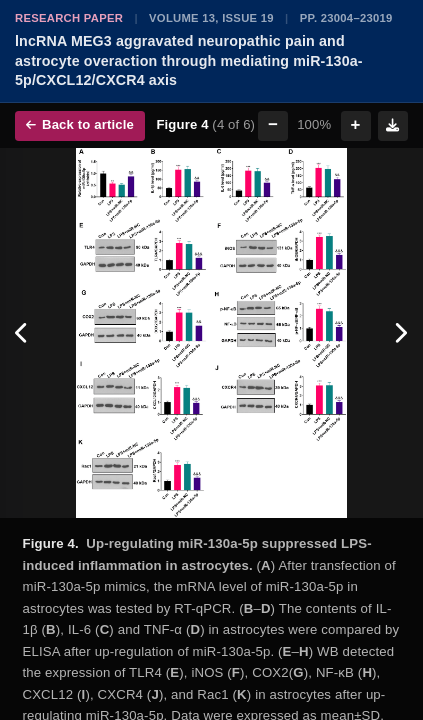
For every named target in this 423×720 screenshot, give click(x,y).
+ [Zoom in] (356, 124)
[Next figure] (400, 333)
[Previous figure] (22, 333)
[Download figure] (393, 126)
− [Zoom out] (273, 124)
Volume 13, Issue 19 (211, 18)
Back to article (80, 124)
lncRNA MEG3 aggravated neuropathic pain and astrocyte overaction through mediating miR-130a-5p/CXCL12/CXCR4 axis (189, 60)
